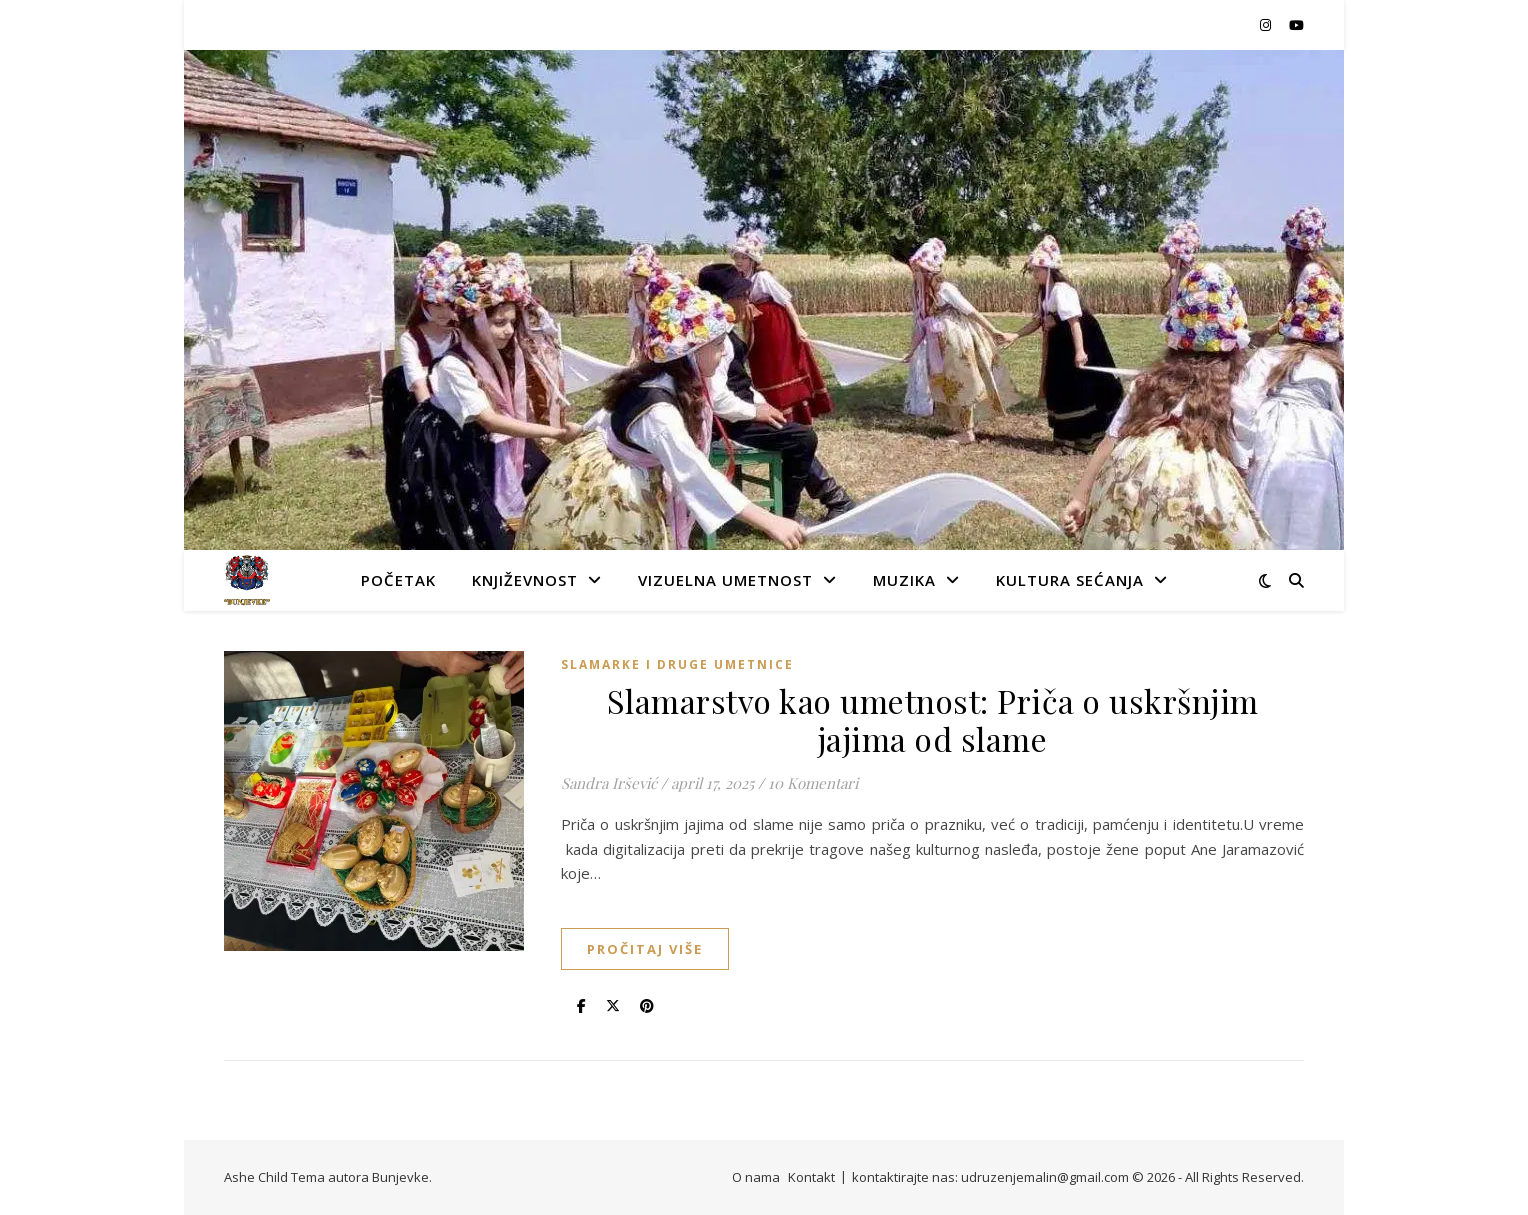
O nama (756, 1177)
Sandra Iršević (609, 783)
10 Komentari (813, 783)
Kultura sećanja (1070, 580)
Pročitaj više (645, 949)
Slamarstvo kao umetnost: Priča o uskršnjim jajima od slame (933, 720)
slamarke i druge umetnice (677, 664)
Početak (398, 580)
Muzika (904, 580)
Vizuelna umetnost (725, 580)
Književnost (525, 580)
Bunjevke (400, 1177)
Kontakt (811, 1177)
